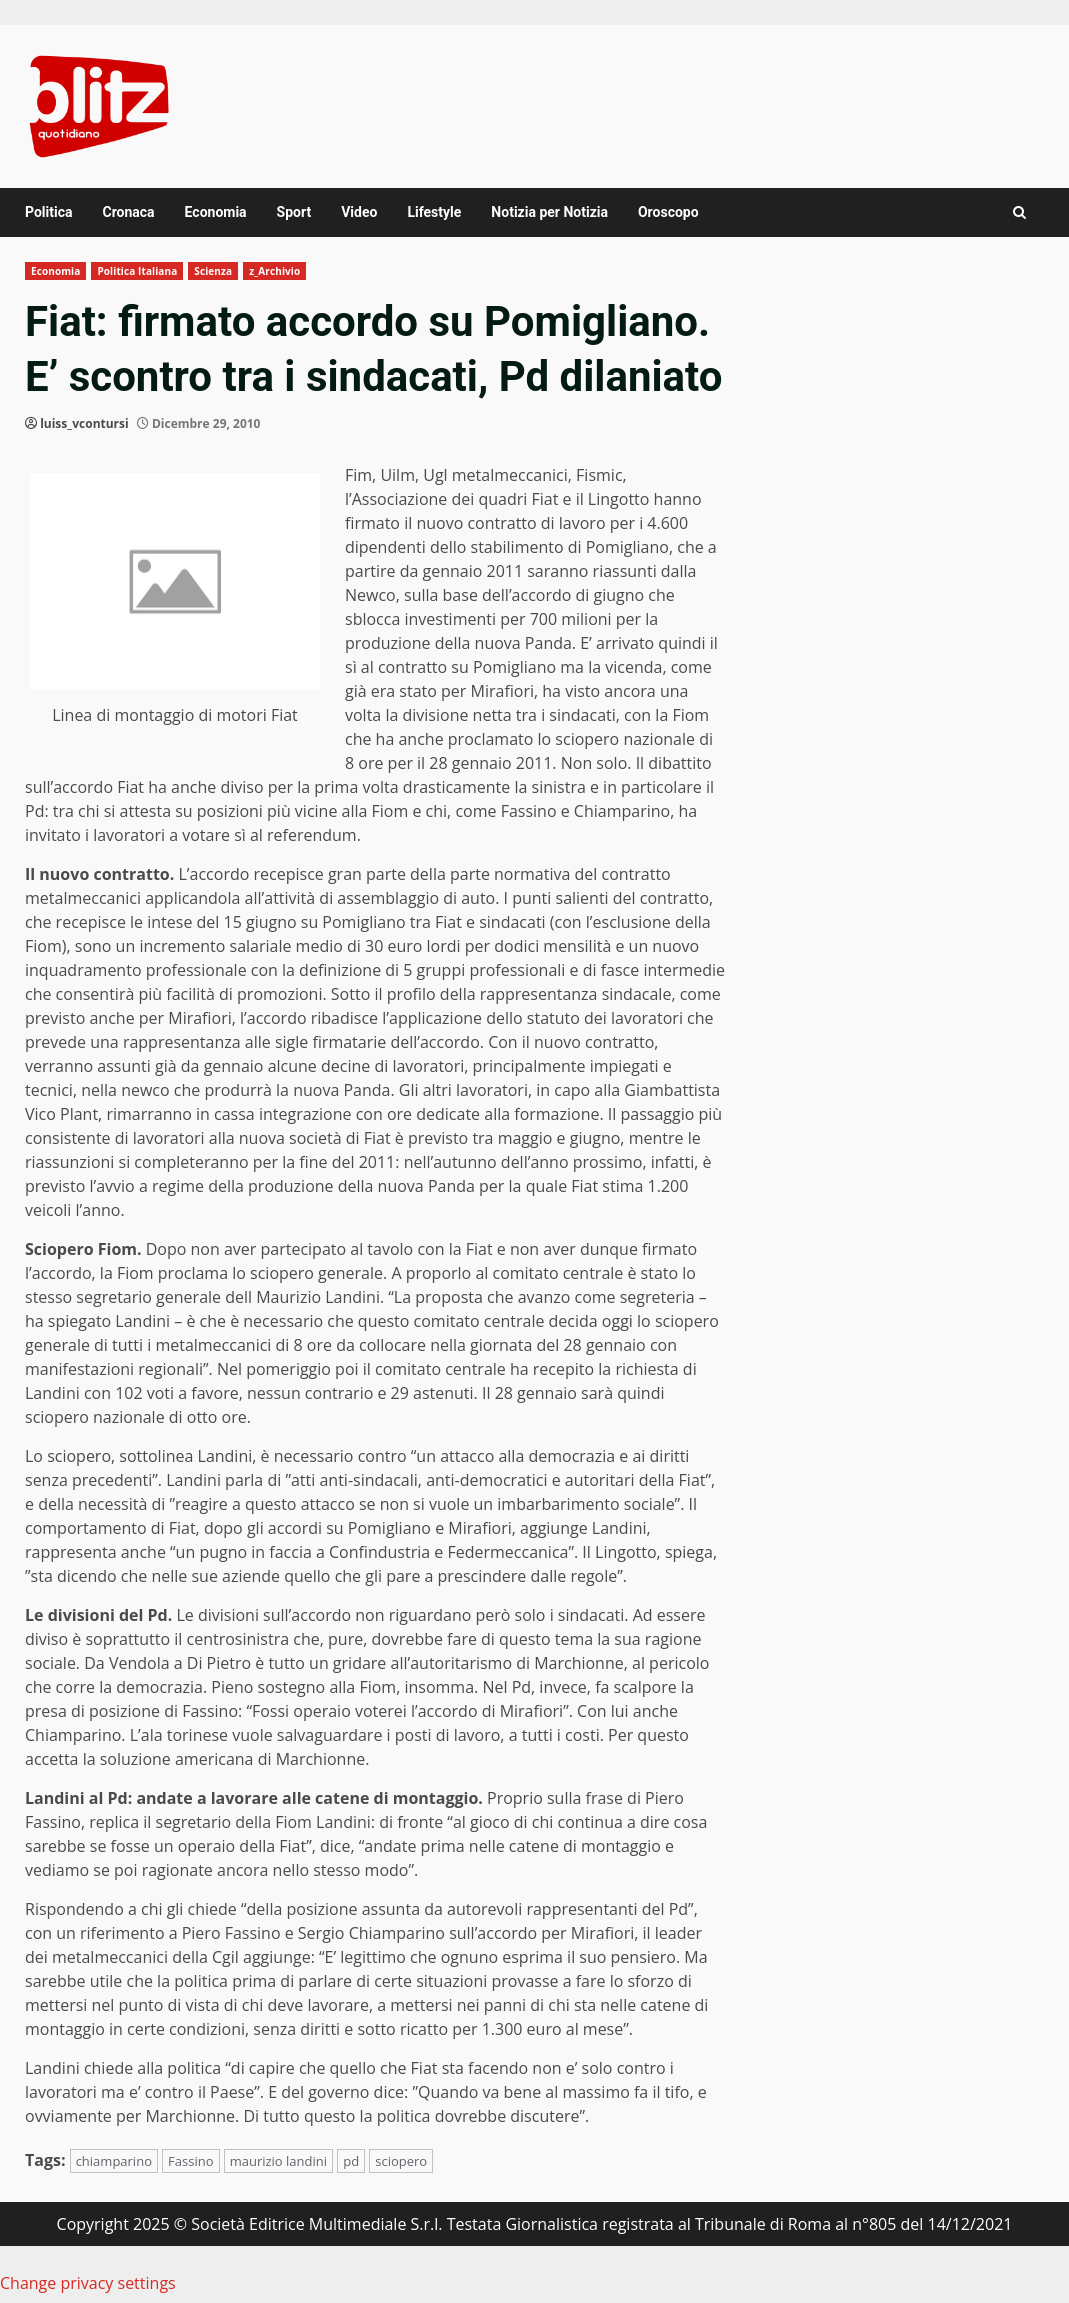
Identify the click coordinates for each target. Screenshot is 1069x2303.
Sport (294, 212)
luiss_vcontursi (84, 423)
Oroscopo (668, 212)
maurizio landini (278, 2161)
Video (359, 212)
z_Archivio (274, 271)
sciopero (401, 2161)
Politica (48, 212)
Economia (216, 212)
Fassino (190, 2161)
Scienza (213, 271)
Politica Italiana (137, 271)
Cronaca (128, 212)
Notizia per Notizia (549, 212)
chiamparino (114, 2161)
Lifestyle (434, 212)
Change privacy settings (88, 2283)
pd (351, 2161)
